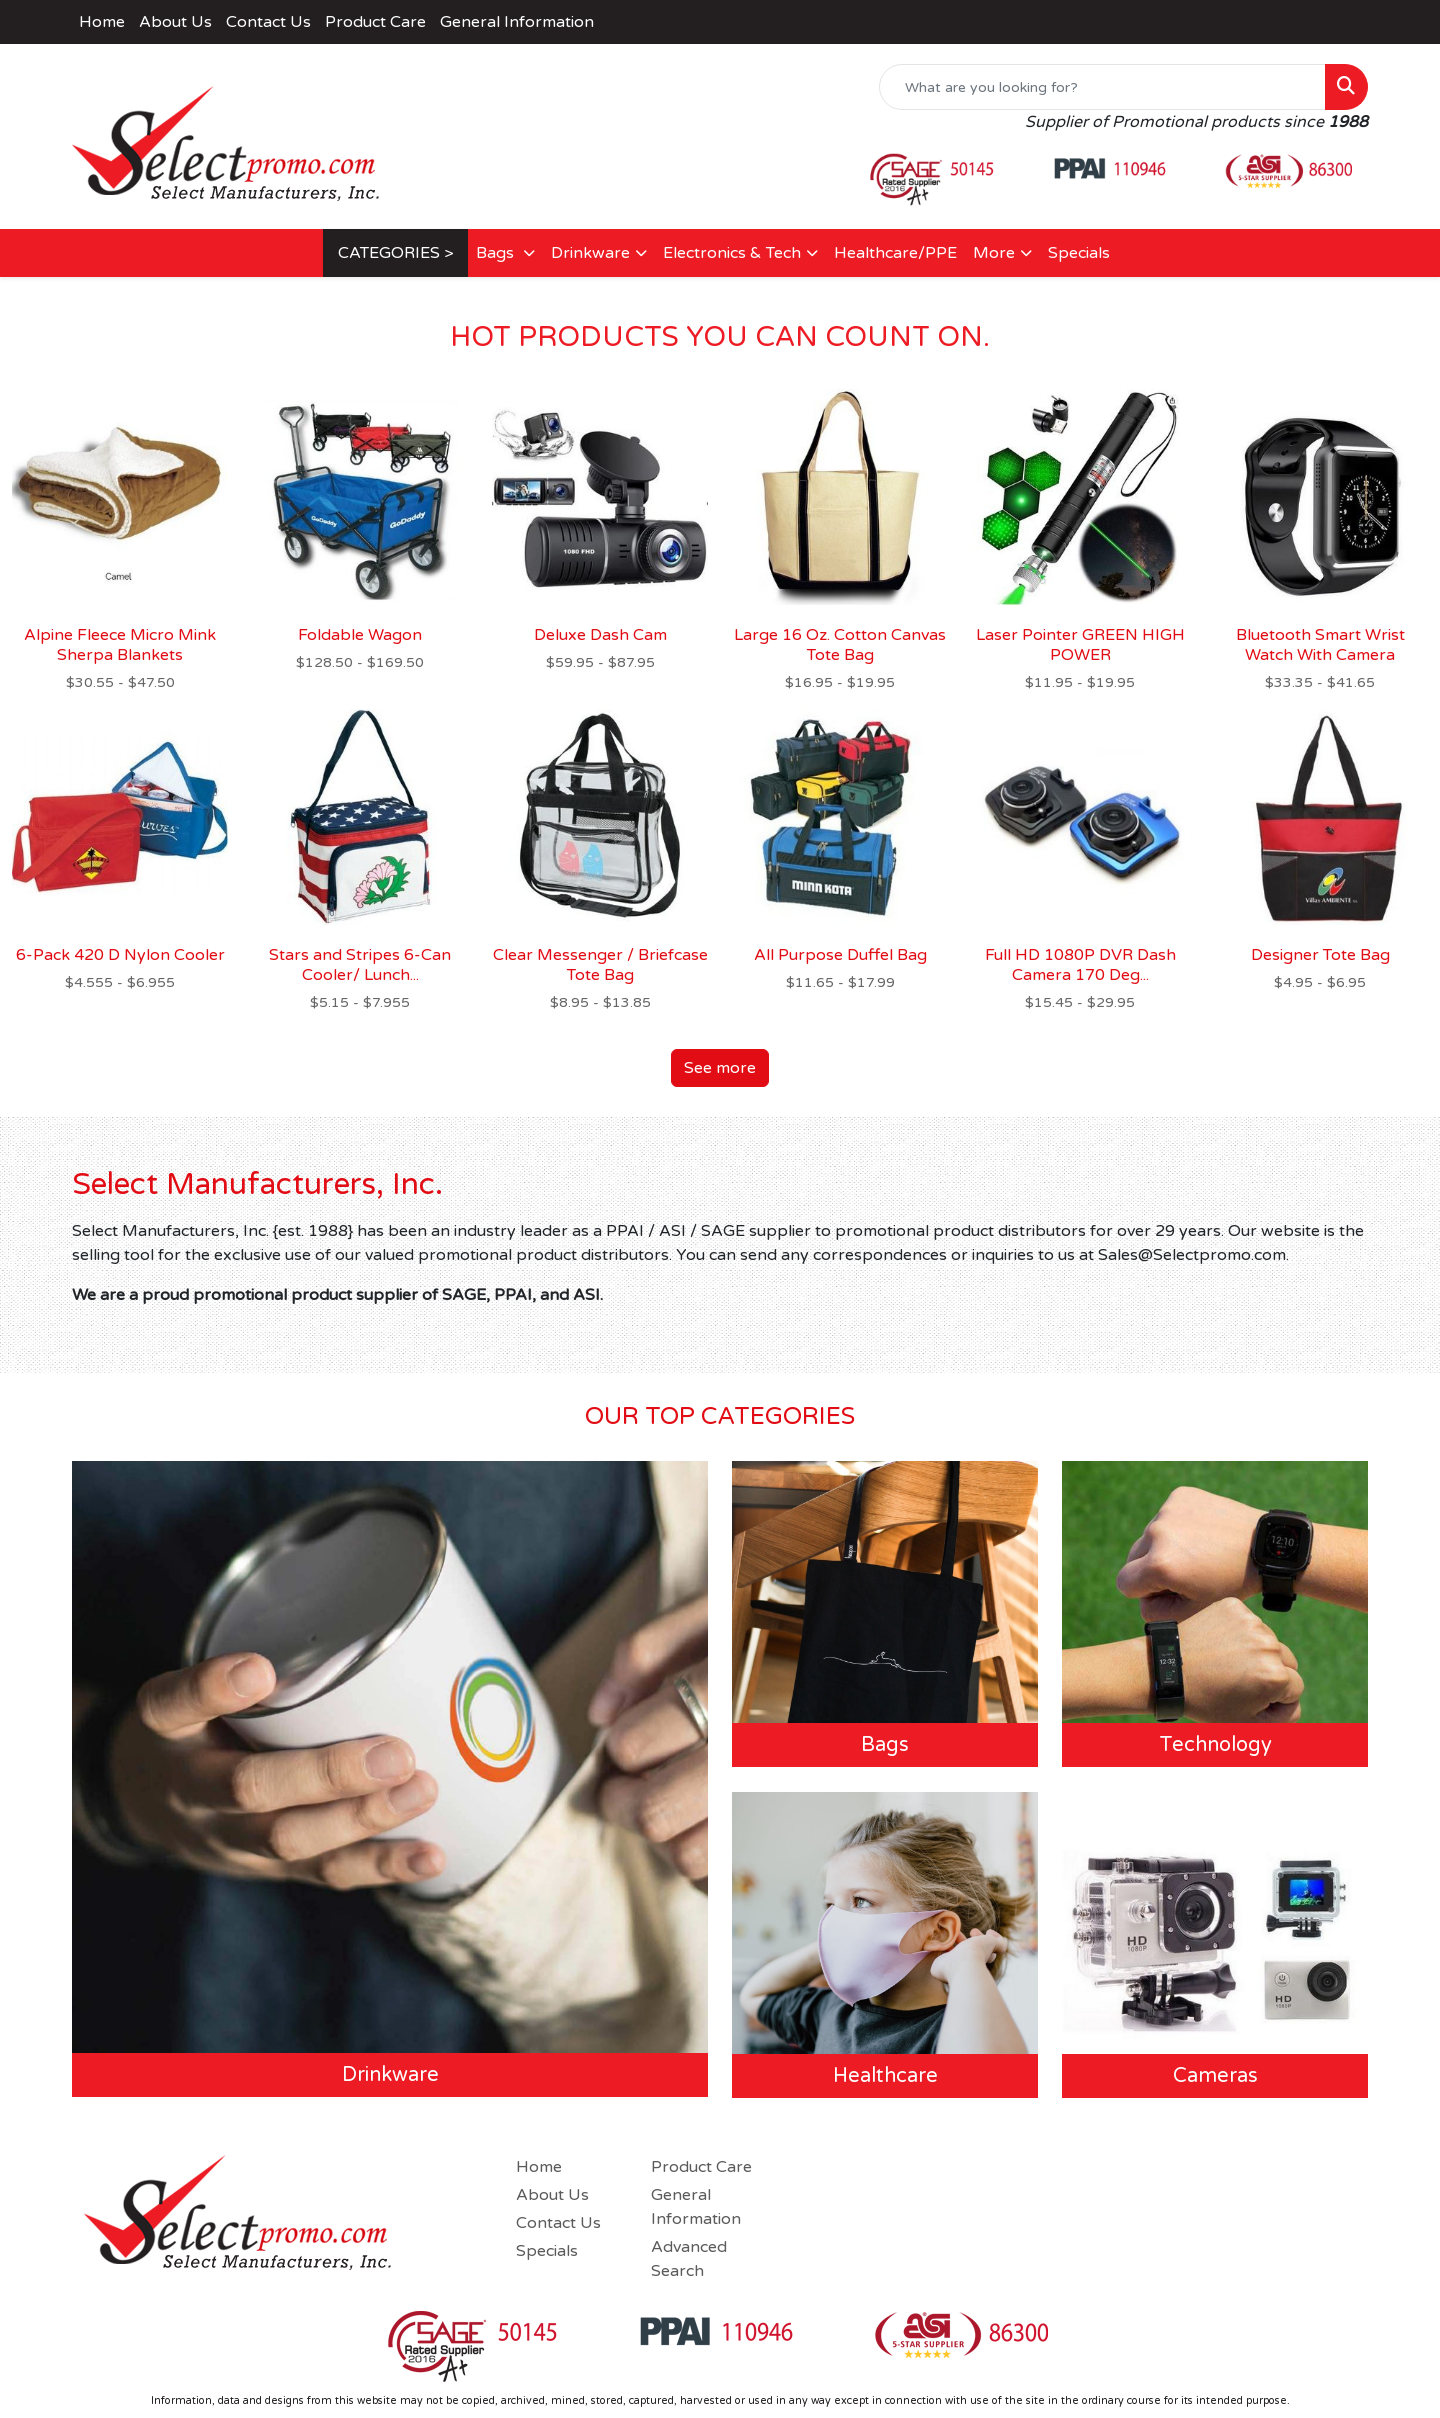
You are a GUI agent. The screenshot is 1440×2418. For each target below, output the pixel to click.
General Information (517, 22)
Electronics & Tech (732, 253)
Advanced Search (689, 2259)
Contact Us (268, 22)
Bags (497, 253)
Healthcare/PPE (895, 253)
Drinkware (590, 253)
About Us (175, 22)
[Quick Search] (1102, 87)
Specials (1079, 253)
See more (720, 1068)
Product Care (375, 22)
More (994, 253)
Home (102, 22)
